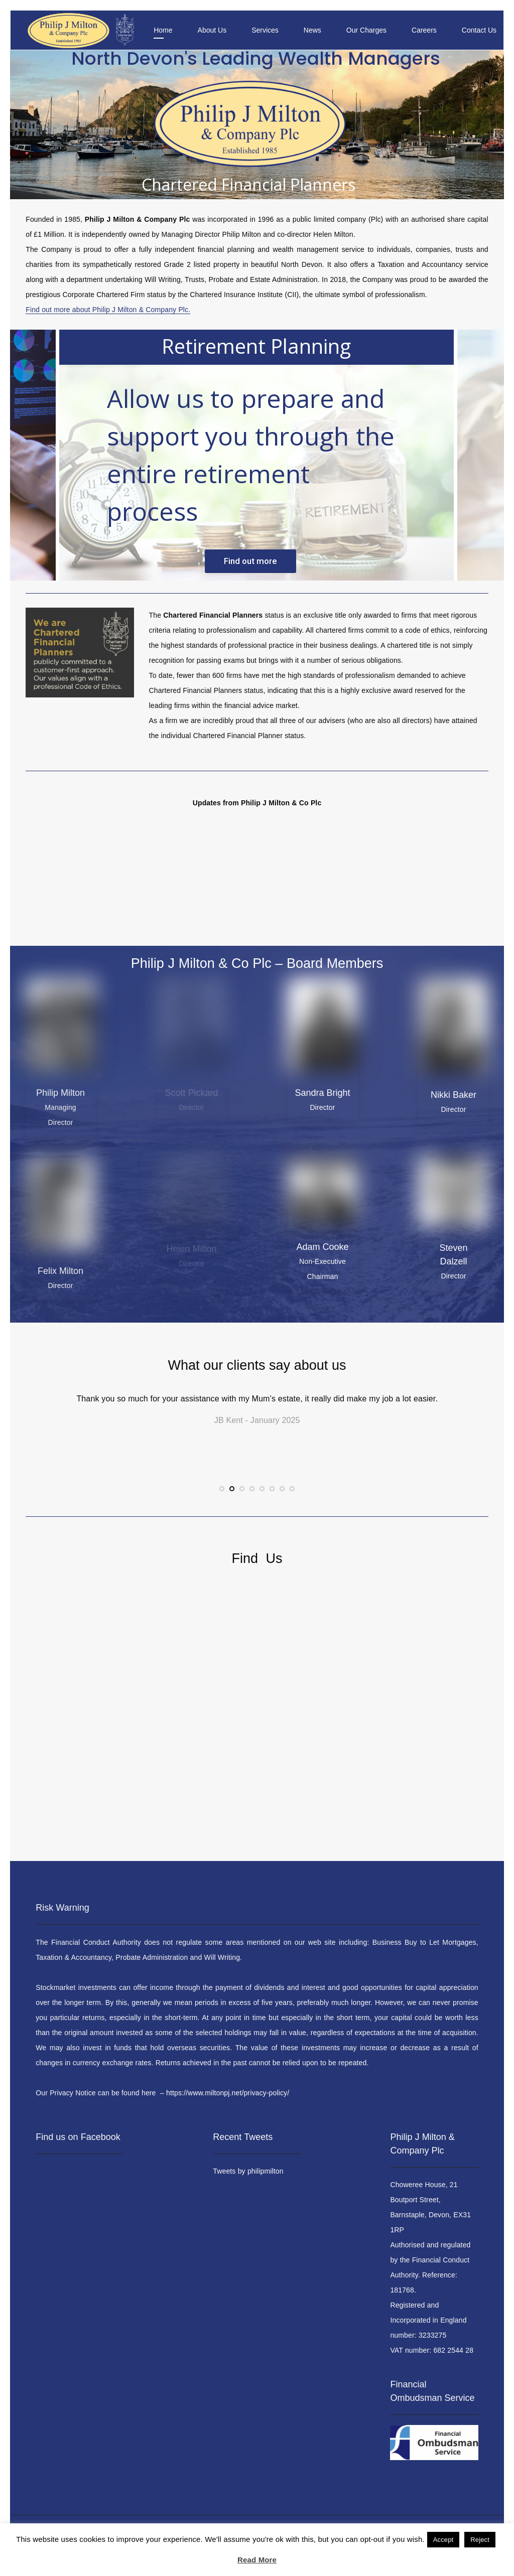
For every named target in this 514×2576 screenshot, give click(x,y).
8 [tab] (292, 1498)
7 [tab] (282, 1498)
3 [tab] (241, 1498)
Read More (257, 2559)
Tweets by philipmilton (248, 2171)
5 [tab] (262, 1498)
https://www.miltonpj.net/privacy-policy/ (227, 2093)
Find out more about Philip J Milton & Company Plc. (108, 310)
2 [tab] (231, 1498)
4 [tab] (251, 1498)
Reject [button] (479, 2539)
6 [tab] (272, 1498)
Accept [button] (443, 2539)
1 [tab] (221, 1498)
